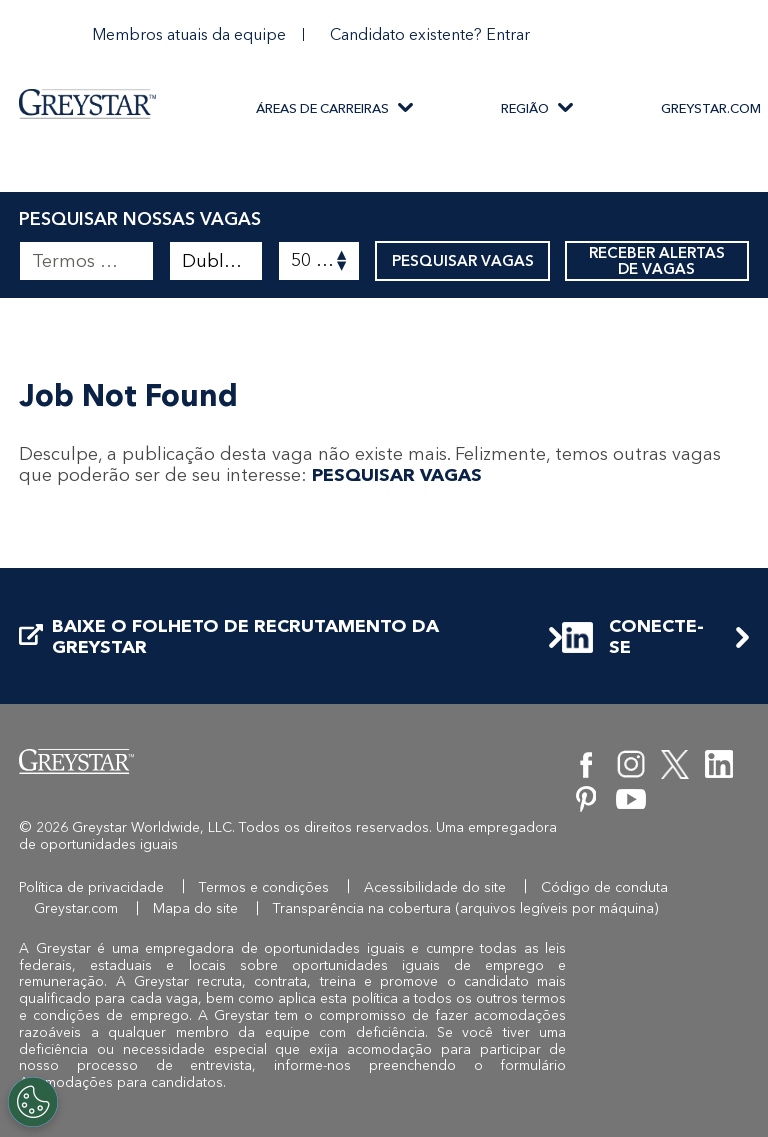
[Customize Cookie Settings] (33, 1102)
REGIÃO (525, 108)
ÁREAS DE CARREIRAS (322, 108)
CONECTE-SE (633, 637)
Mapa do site (195, 908)
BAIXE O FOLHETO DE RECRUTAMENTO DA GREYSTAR (229, 637)
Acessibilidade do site (435, 887)
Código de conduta (604, 887)
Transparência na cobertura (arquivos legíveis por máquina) (466, 908)
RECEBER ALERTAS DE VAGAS (657, 261)
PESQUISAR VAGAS (462, 261)
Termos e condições (264, 887)
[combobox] (216, 261)
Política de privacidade (91, 887)
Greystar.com (76, 908)
